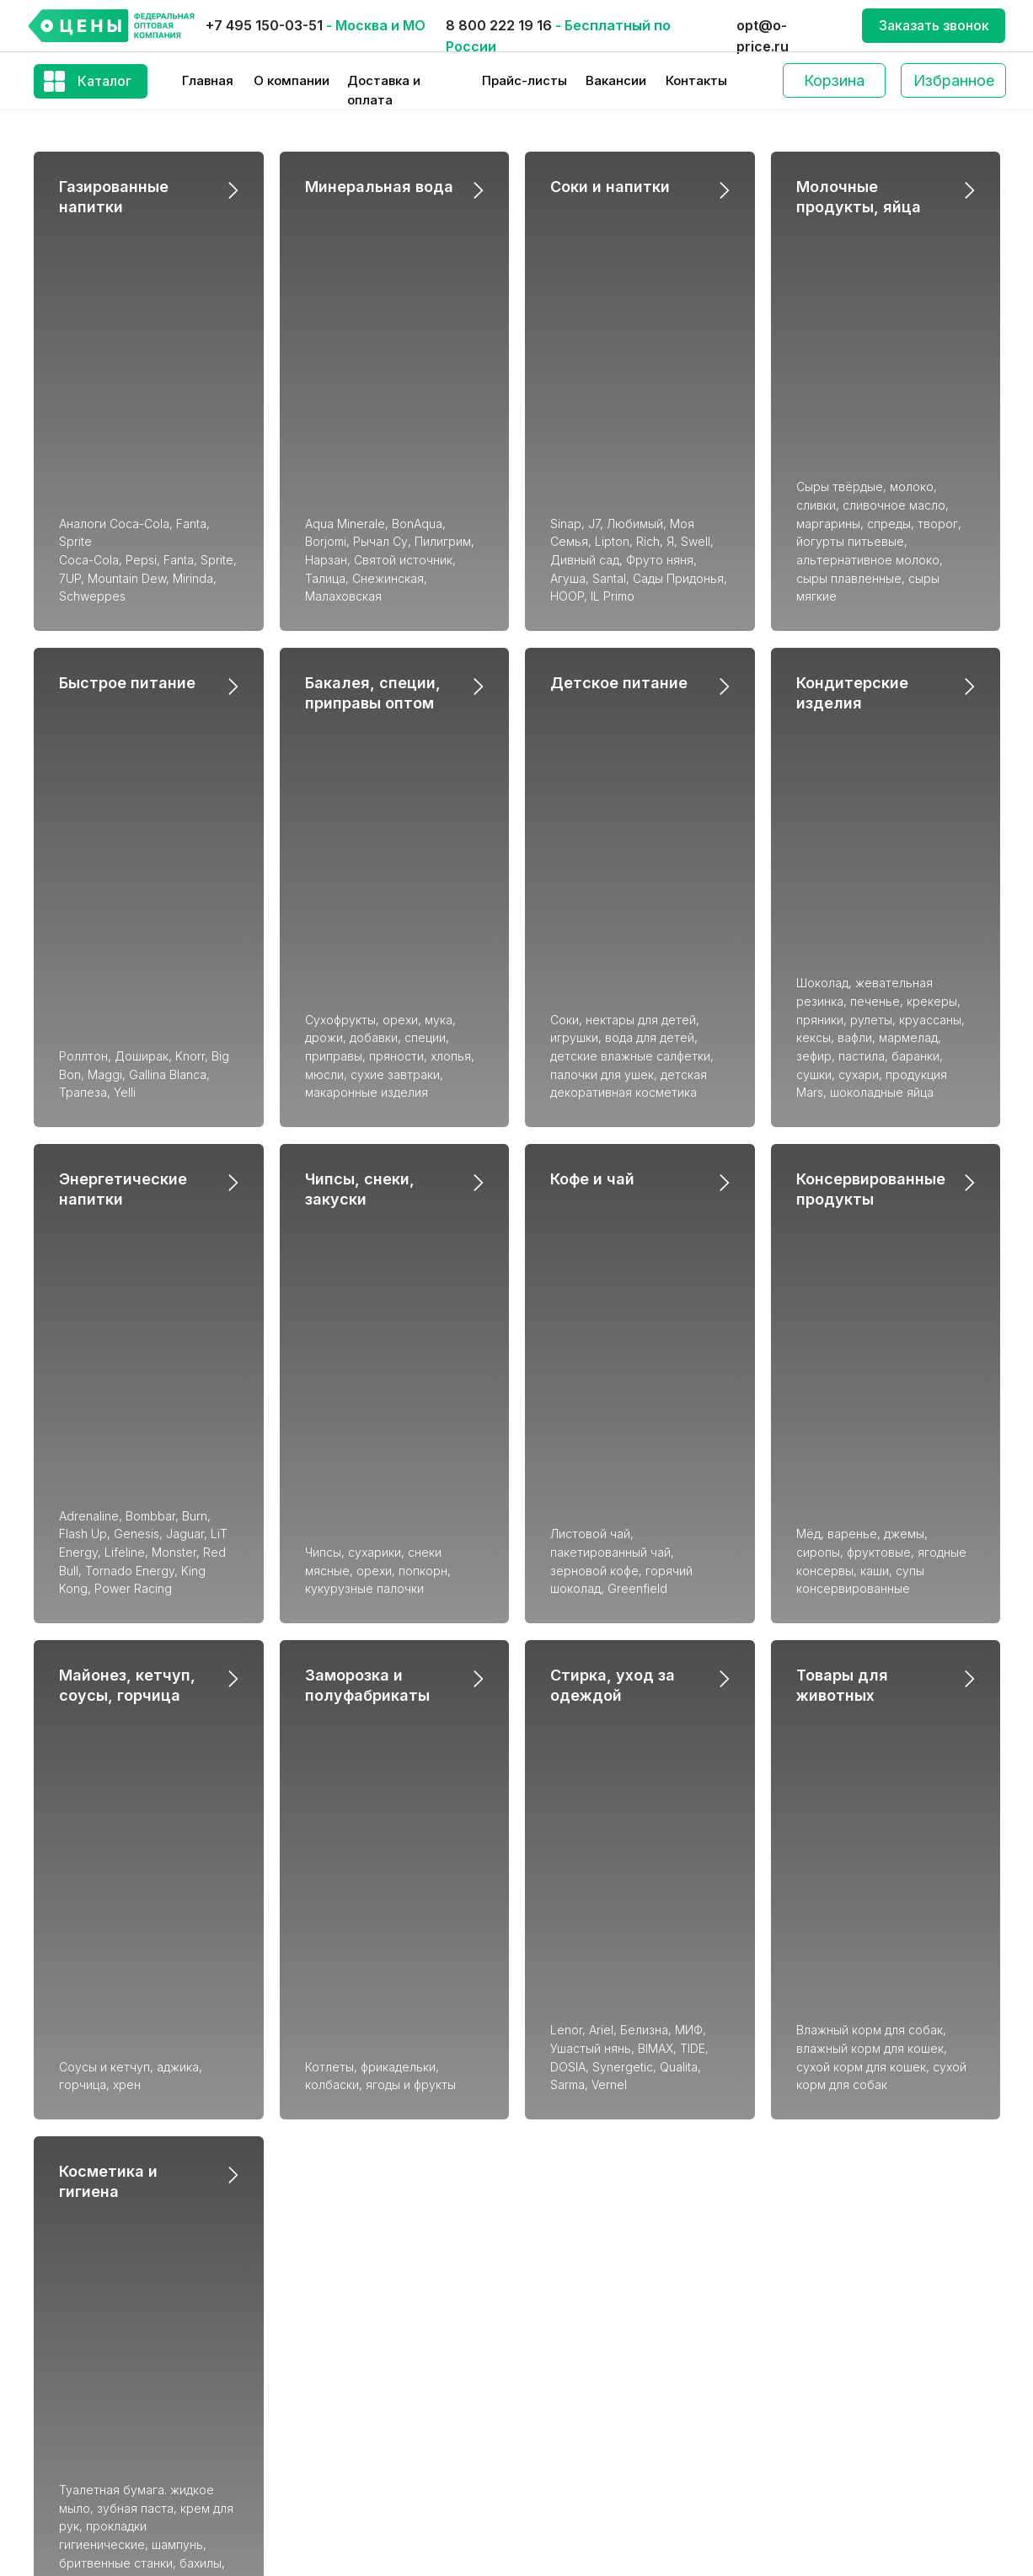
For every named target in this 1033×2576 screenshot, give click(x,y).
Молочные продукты (594, 2282)
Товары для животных (599, 2336)
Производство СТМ (844, 2315)
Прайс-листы (524, 80)
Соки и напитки (610, 186)
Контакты (696, 80)
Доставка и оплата (842, 2235)
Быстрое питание (127, 448)
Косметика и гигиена (594, 2389)
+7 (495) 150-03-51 (101, 2237)
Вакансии (616, 80)
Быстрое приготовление (353, 2368)
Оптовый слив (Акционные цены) (883, 2421)
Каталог (104, 80)
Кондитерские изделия (349, 2315)
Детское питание (619, 448)
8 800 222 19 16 (499, 25)
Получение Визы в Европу (862, 2502)
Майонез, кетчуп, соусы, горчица (631, 2256)
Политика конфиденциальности (878, 2528)
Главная (207, 80)
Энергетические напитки (354, 2235)
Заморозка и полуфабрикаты (617, 2309)
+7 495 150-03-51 (264, 25)
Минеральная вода (379, 186)
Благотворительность (852, 2341)
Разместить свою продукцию (873, 2448)
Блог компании (829, 2368)
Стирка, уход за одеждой (610, 2362)
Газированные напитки (347, 2208)
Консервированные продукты (621, 2229)
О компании (291, 80)
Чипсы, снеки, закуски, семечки (625, 2202)
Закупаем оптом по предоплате (881, 2475)
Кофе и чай (592, 710)
